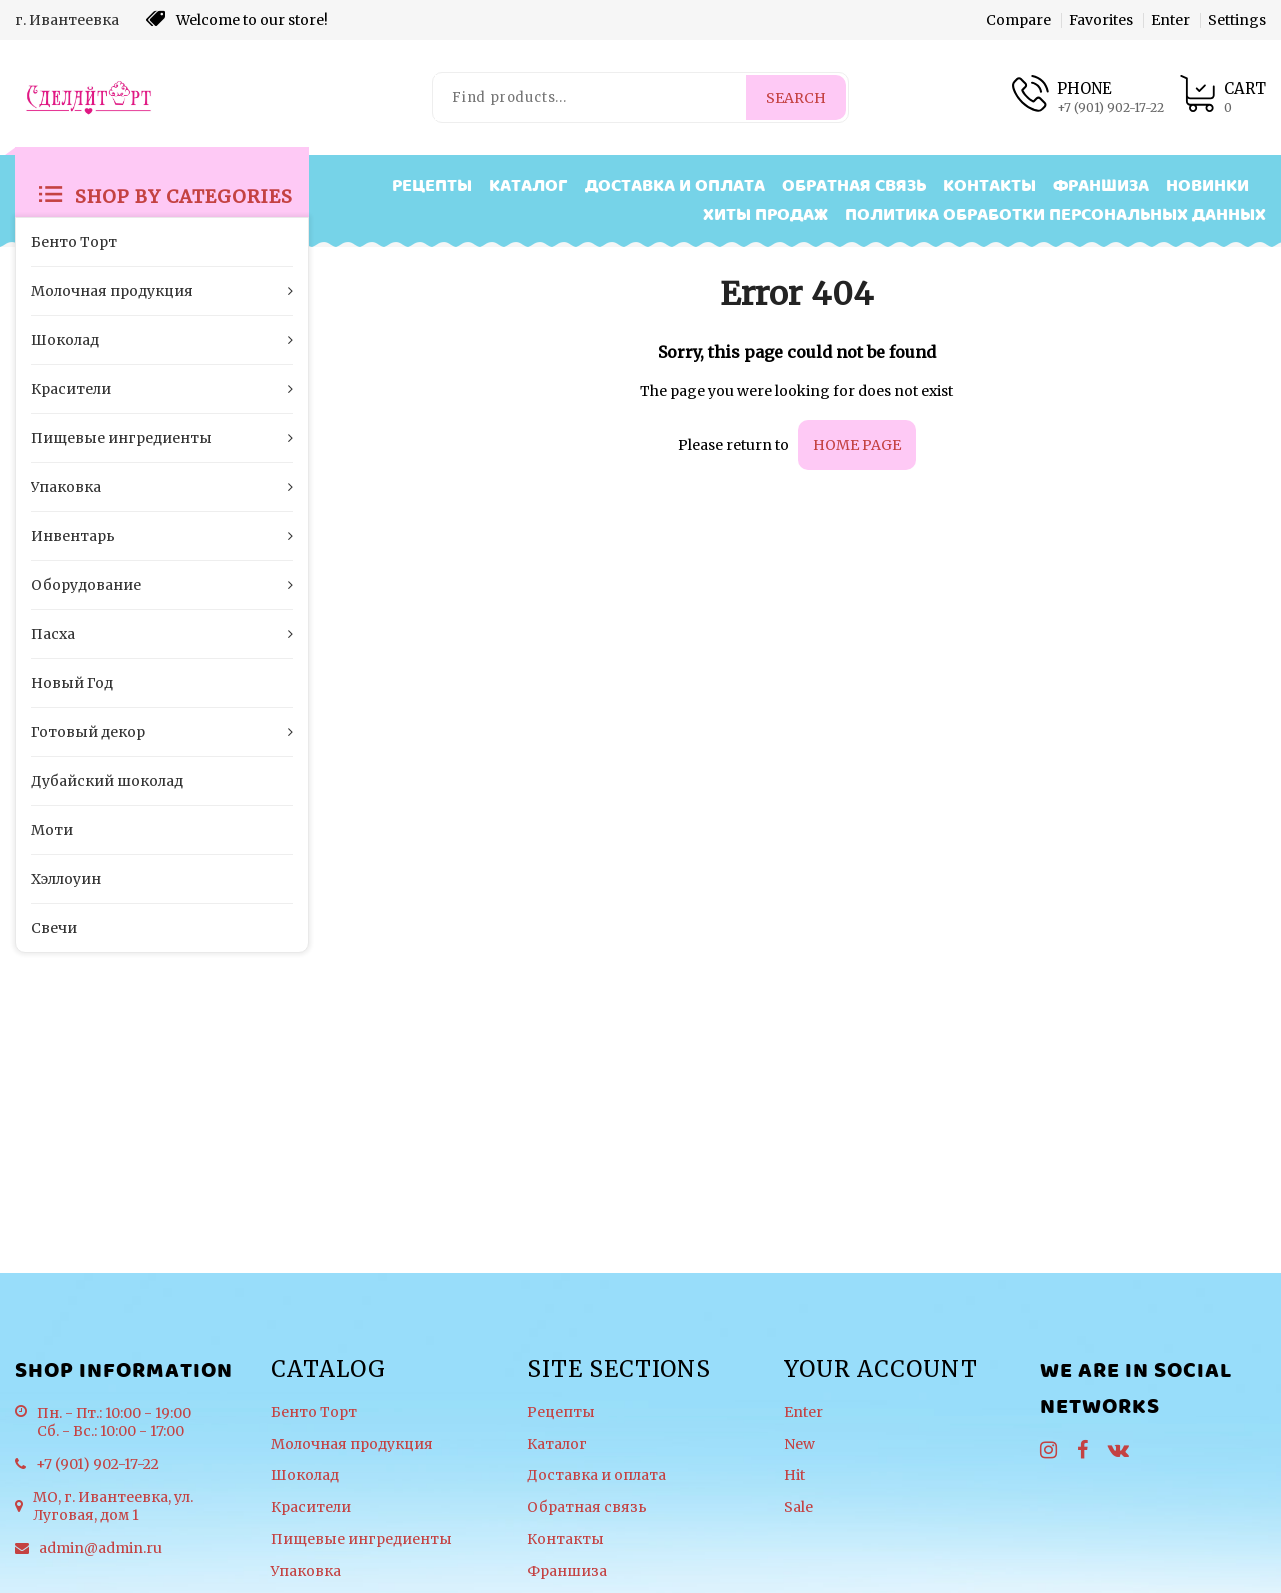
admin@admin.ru (100, 1548)
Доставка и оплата (675, 186)
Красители (311, 1507)
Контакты (989, 186)
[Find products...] (590, 97)
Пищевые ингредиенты (361, 1539)
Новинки (1207, 186)
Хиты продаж (765, 215)
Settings (1237, 20)
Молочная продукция (352, 1444)
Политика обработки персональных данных (1055, 215)
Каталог (528, 186)
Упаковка (306, 1571)
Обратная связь (854, 186)
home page (857, 445)
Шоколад (305, 1475)
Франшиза (1101, 186)
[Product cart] (1222, 97)
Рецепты (432, 186)
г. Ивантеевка (67, 20)
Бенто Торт (314, 1412)
